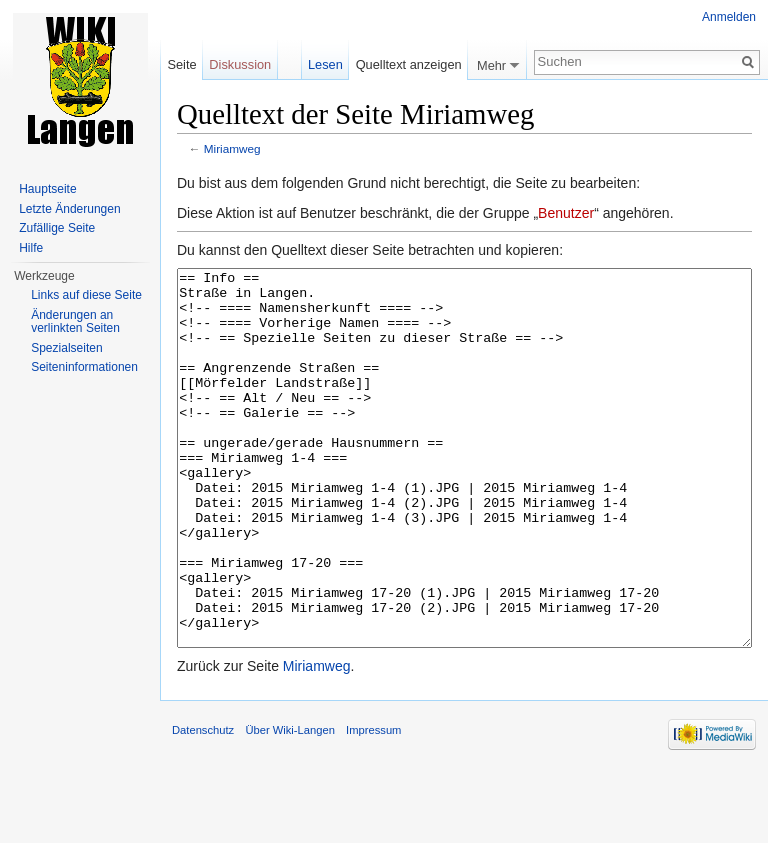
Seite (181, 64)
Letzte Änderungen (69, 209)
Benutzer (566, 213)
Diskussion (240, 64)
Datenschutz (203, 805)
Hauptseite (47, 189)
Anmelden (729, 17)
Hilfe (31, 248)
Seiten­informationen (84, 367)
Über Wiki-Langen (290, 805)
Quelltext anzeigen (409, 64)
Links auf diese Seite (86, 295)
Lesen (325, 64)
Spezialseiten (66, 348)
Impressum (373, 805)
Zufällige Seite (57, 228)
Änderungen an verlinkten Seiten (75, 322)
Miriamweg (232, 148)
